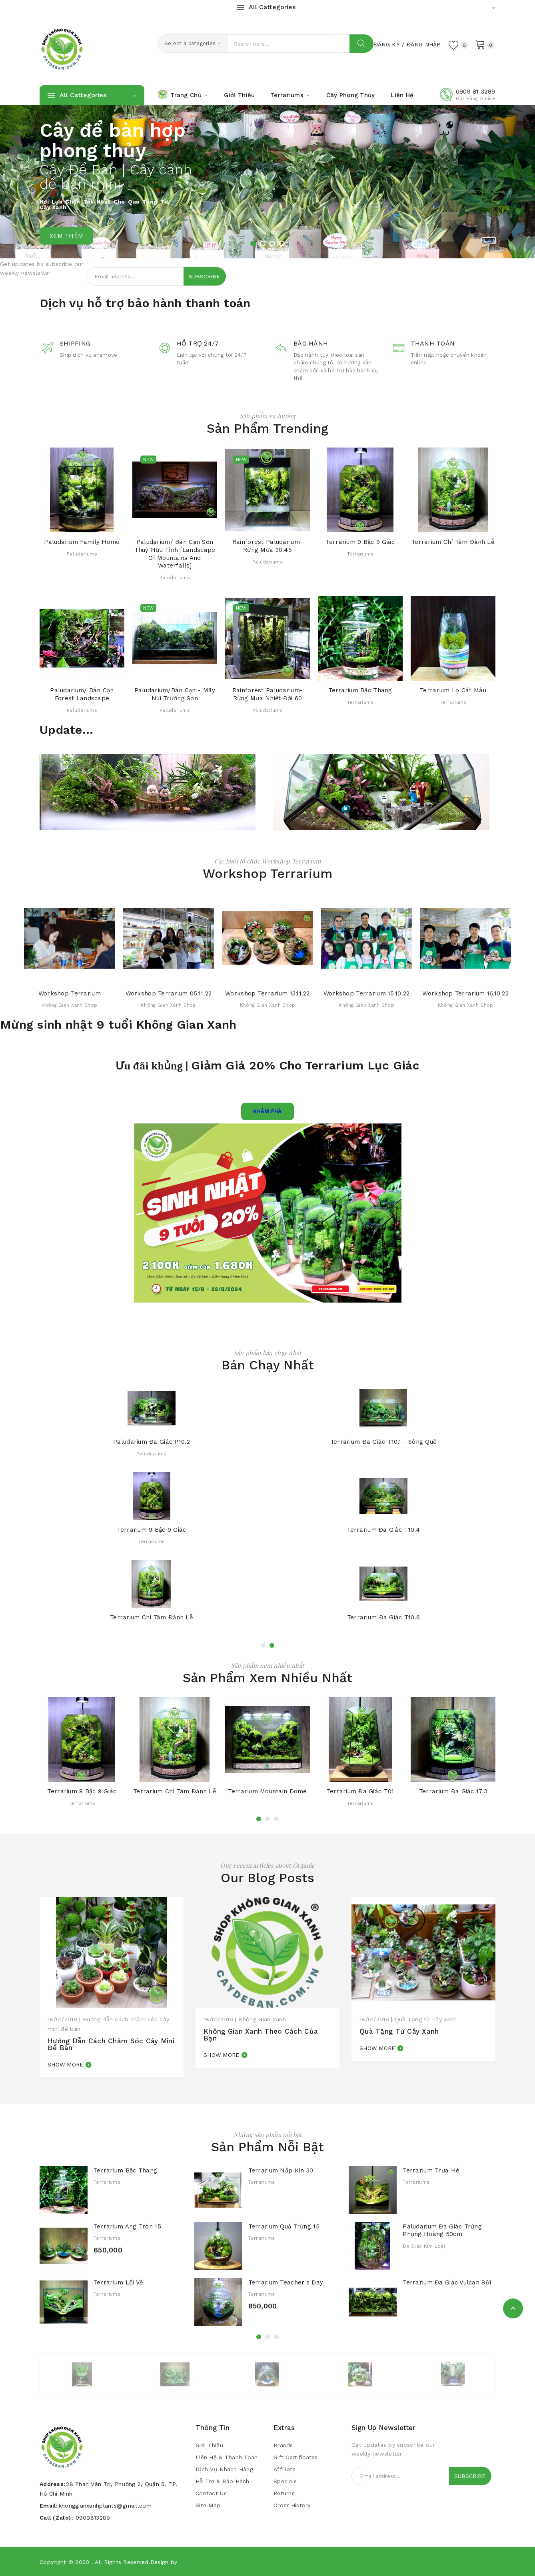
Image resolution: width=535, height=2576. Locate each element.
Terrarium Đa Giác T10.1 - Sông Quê (383, 1441)
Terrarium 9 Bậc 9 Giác (360, 542)
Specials (285, 2481)
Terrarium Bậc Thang (360, 690)
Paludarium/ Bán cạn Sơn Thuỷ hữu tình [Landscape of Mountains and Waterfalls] (175, 553)
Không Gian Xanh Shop (69, 1005)
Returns (284, 2493)
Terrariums (360, 554)
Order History (292, 2505)
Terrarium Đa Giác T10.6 (383, 1617)
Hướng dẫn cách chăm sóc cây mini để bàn (111, 2044)
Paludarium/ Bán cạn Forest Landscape (82, 694)
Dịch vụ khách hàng (224, 2469)
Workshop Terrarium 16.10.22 (465, 993)
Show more (66, 2064)
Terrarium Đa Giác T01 (360, 1791)
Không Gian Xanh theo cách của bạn (261, 2035)
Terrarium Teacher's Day (285, 2282)
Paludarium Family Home (82, 542)
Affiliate (284, 2469)
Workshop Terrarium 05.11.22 (169, 993)
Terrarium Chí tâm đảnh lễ (453, 542)
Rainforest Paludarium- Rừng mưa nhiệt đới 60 (267, 694)
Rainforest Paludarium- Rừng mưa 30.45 (267, 546)
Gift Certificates (295, 2457)
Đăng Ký (386, 44)
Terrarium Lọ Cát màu (453, 690)
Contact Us (211, 2493)
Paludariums (82, 554)
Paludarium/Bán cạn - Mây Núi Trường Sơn (175, 694)
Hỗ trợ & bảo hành (223, 2481)
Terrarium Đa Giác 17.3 (453, 1791)
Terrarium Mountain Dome (267, 1791)
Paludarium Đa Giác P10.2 (151, 1441)
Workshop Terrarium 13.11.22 (267, 993)
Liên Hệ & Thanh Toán (227, 2457)
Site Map (208, 2505)
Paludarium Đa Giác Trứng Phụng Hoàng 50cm (442, 2230)
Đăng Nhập (424, 44)
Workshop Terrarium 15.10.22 (366, 993)
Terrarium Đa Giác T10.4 (383, 1529)
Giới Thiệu (209, 2445)
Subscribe (204, 276)
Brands (283, 2445)
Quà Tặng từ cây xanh (399, 2031)
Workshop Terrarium (69, 993)
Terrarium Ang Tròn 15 (127, 2226)
